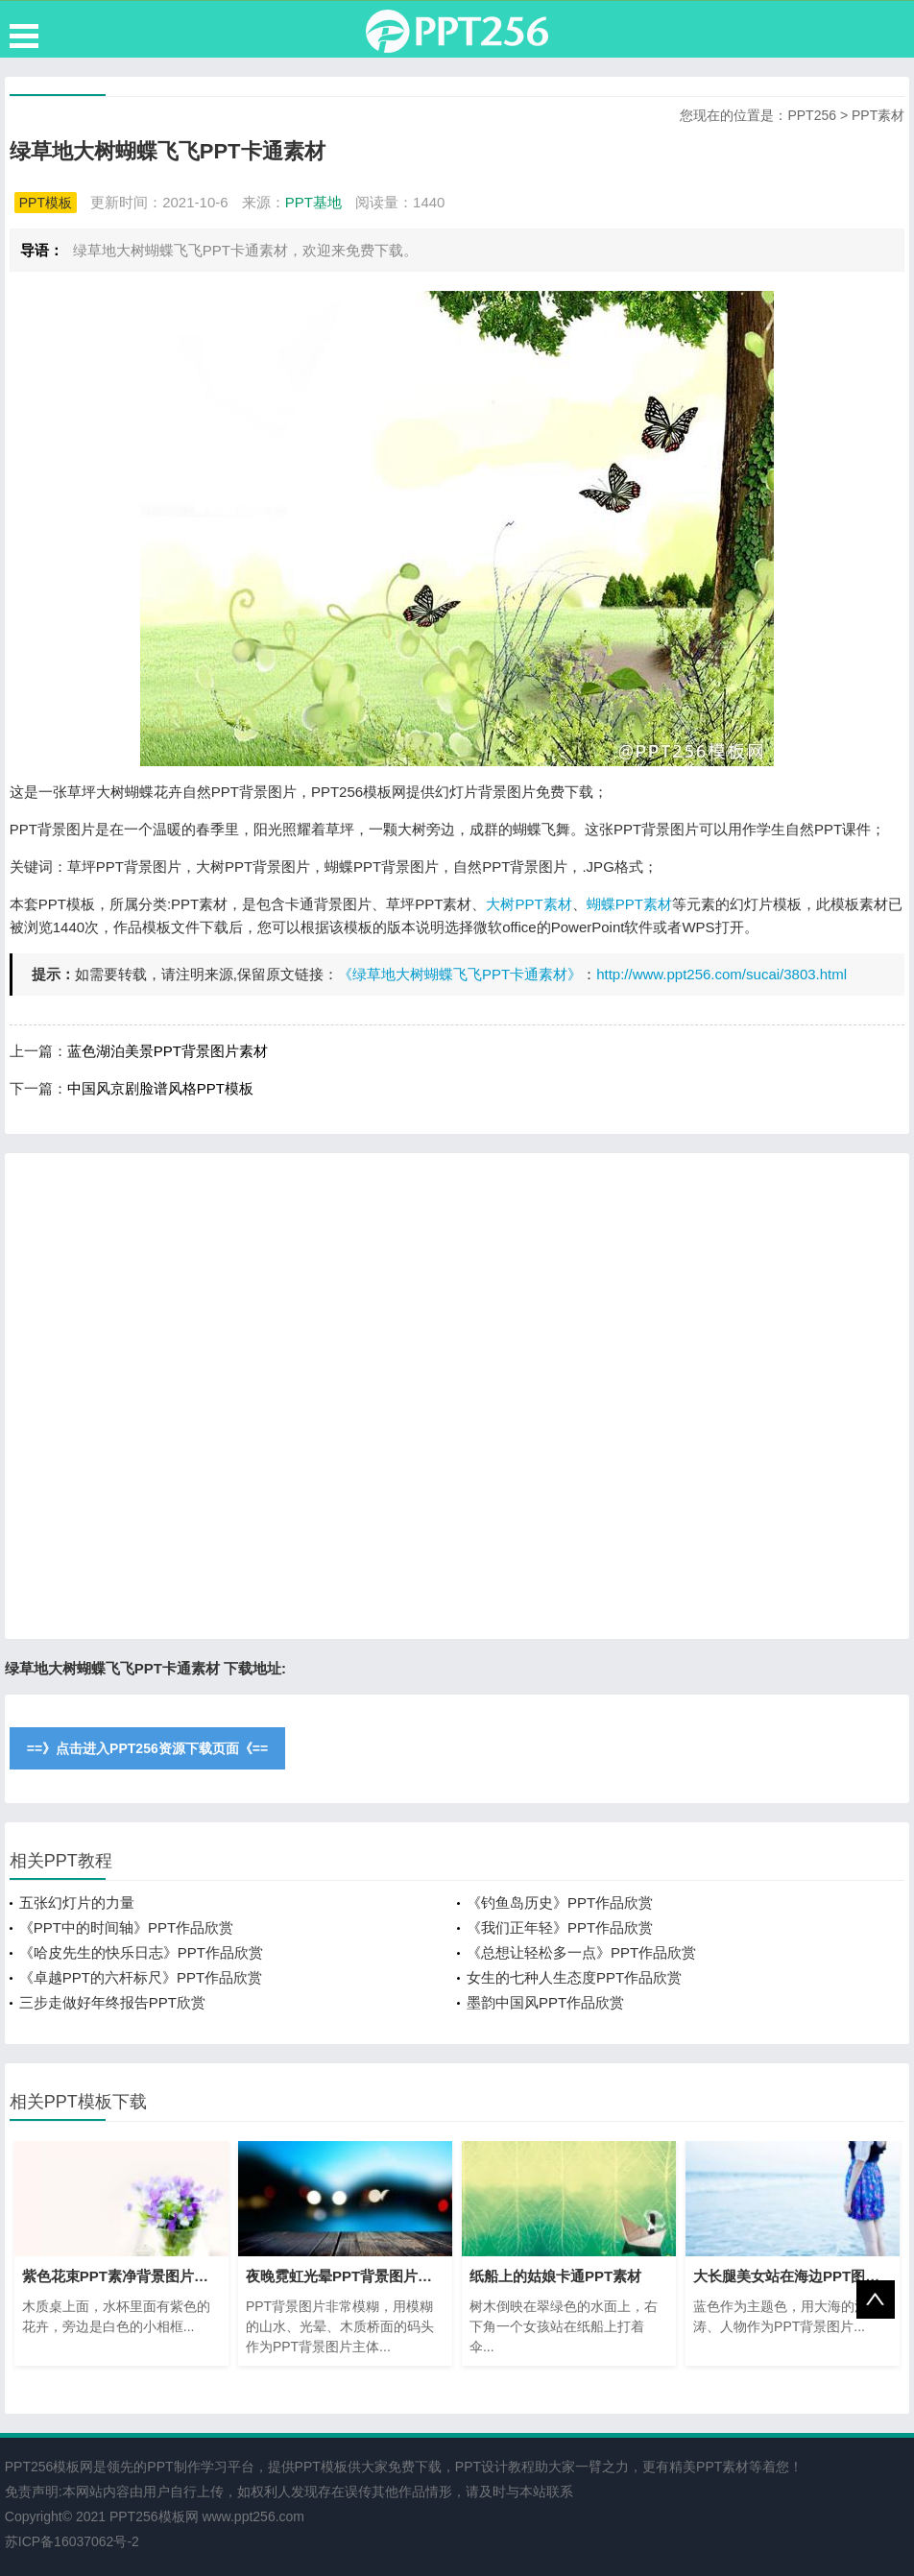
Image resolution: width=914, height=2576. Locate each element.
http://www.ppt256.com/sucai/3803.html (721, 974)
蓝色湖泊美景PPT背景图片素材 (167, 1051)
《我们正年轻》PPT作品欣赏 (560, 1927)
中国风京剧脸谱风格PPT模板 (160, 1088)
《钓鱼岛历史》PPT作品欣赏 (560, 1902)
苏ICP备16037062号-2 (72, 2541)
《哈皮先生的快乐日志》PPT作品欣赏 (141, 1952)
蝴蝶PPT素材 (629, 904)
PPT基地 (313, 202)
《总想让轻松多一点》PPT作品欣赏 (581, 1952)
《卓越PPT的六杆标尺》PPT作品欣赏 (140, 1977)
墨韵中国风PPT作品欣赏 (545, 2002)
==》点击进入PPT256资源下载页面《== (147, 1748)
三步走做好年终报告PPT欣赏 (112, 2002)
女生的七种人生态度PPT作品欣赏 (574, 1977)
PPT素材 (878, 115)
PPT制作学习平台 (200, 2466)
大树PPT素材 (528, 904)
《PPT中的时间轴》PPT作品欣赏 (126, 1927)
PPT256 (811, 115)
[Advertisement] (457, 1396)
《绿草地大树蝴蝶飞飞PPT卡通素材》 (460, 974)
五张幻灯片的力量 (76, 1902)
